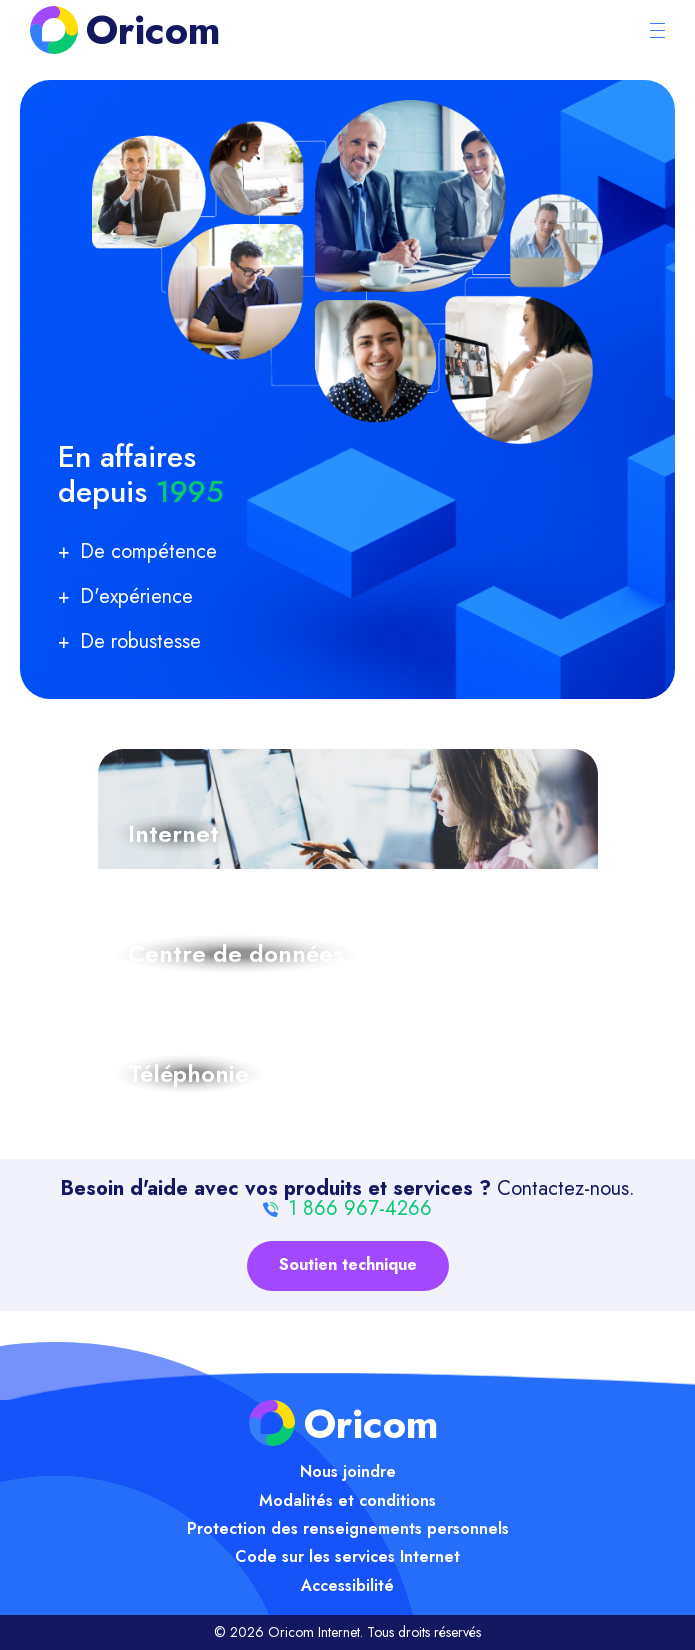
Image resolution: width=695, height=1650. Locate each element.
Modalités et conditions (347, 1500)
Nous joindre (348, 1471)
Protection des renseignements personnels (348, 1528)
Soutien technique (348, 1264)
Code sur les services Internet (347, 1556)
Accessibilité (347, 1585)
